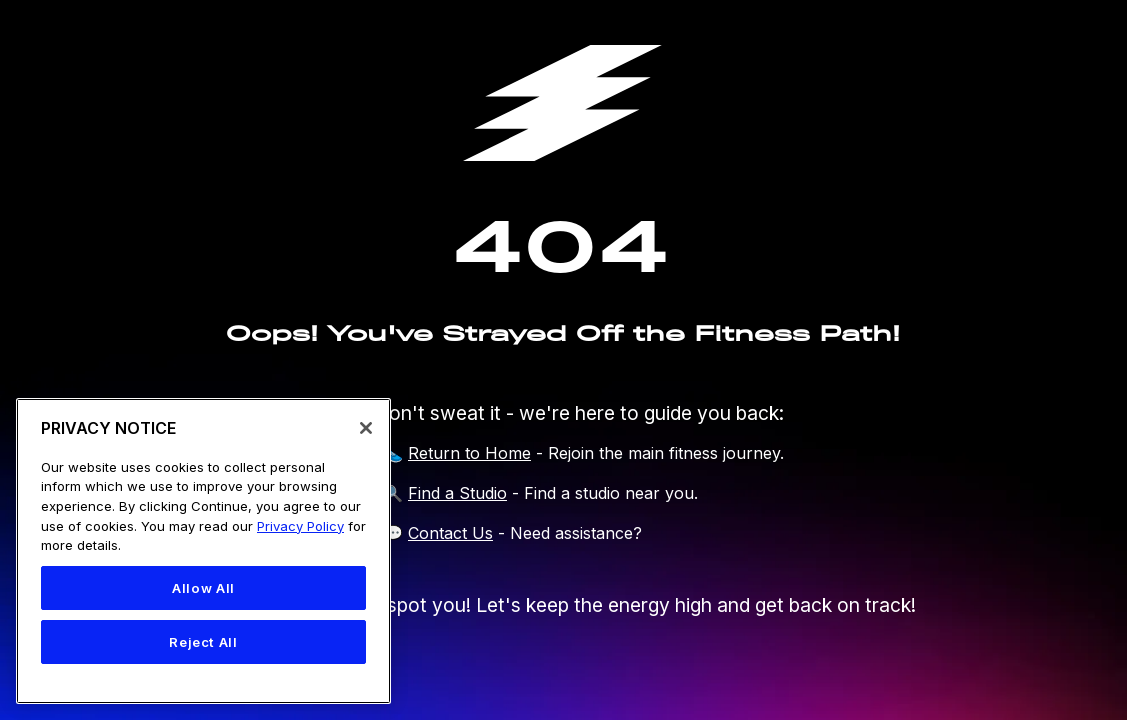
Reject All (203, 642)
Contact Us (450, 533)
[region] (203, 551)
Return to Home (469, 453)
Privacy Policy (300, 526)
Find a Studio (457, 493)
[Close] (366, 428)
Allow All (203, 588)
